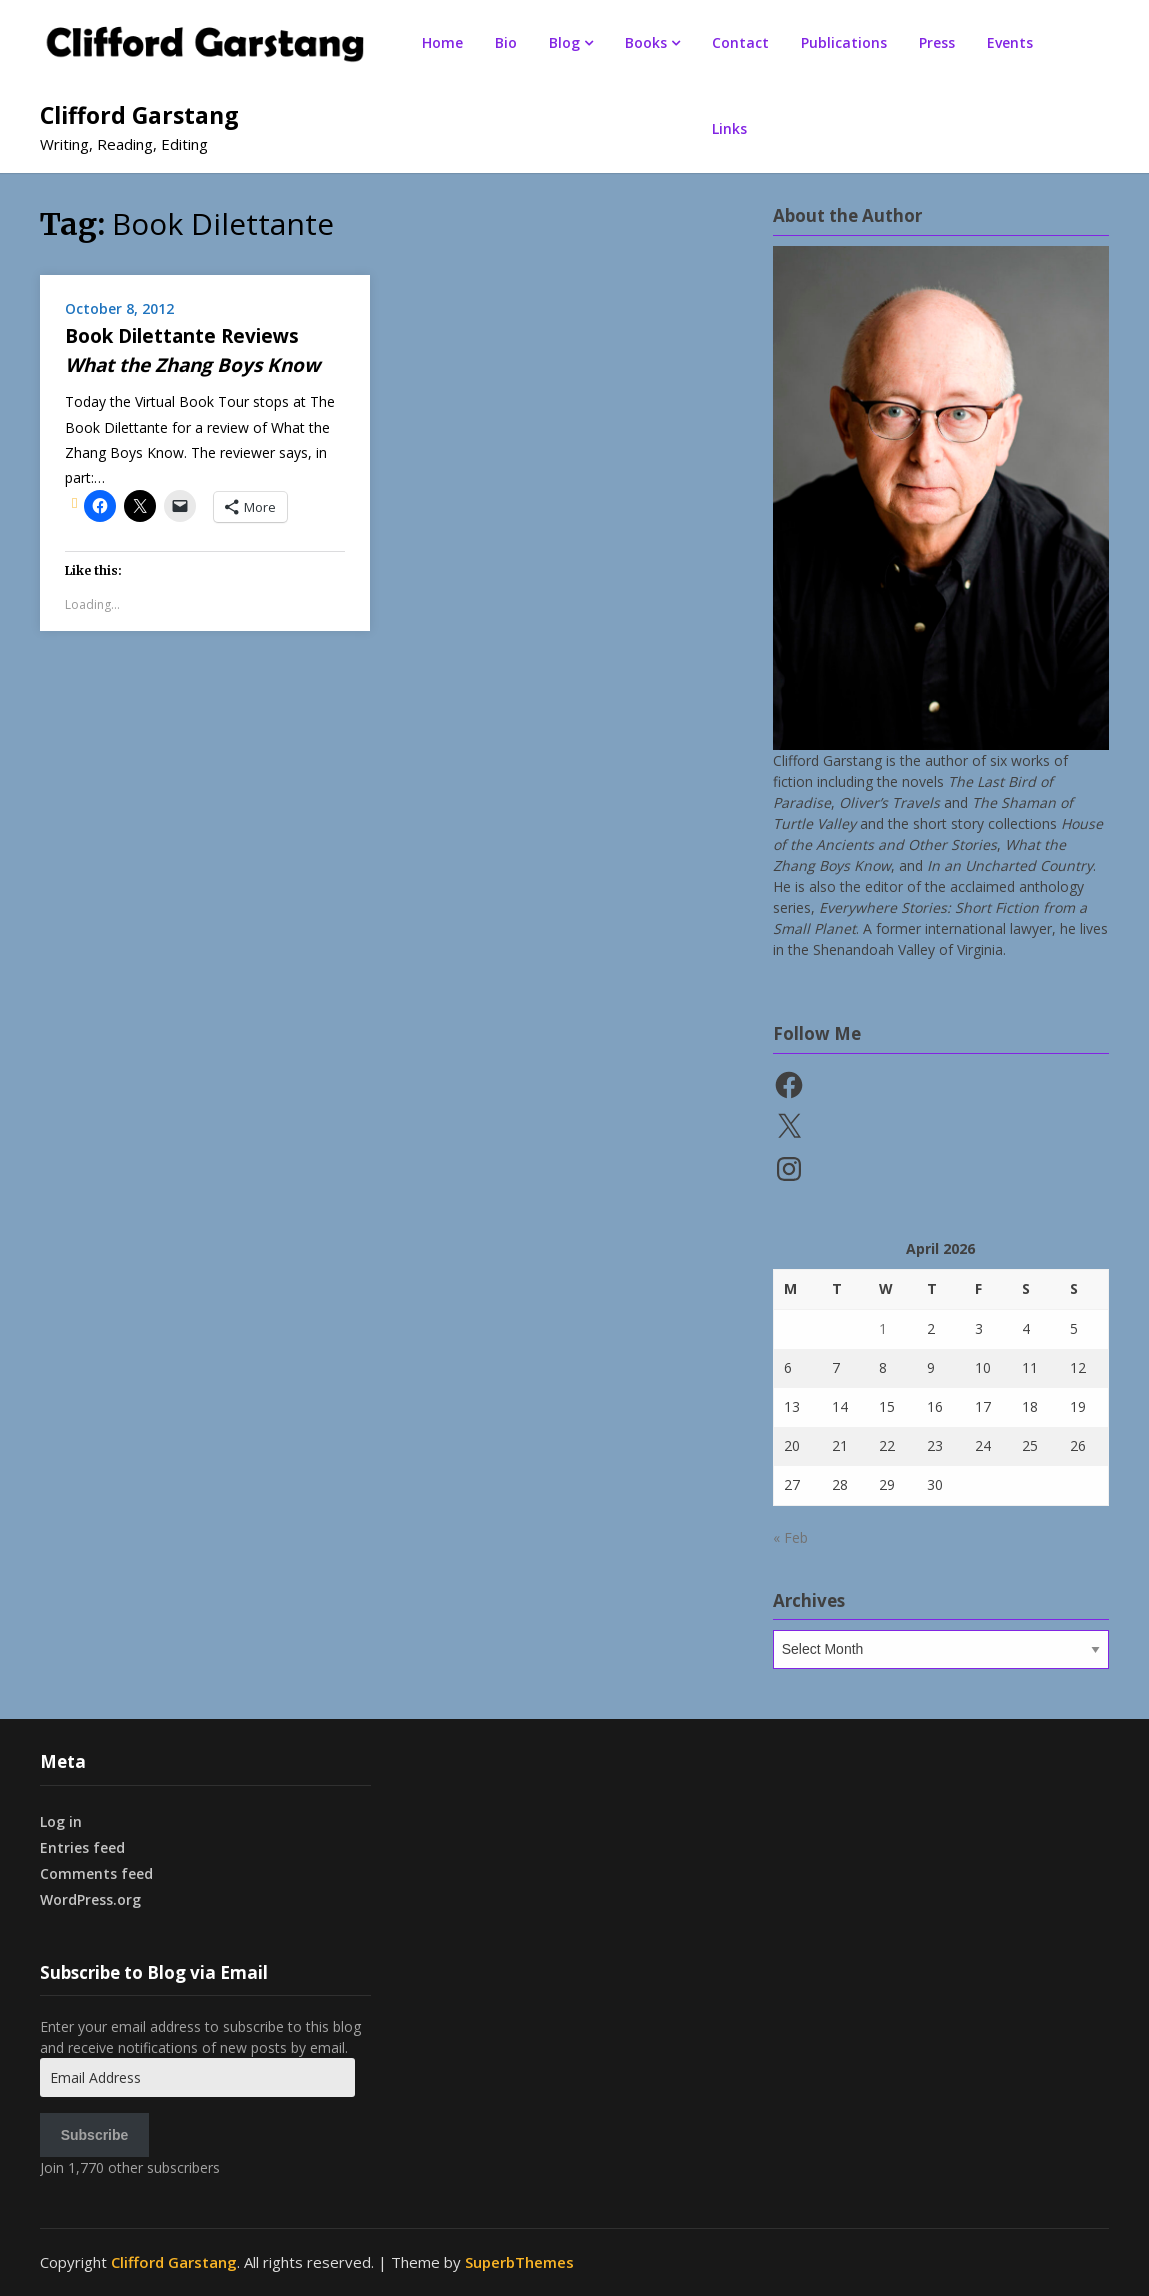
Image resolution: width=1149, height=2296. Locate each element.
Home (442, 42)
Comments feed (96, 1873)
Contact (740, 42)
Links (729, 128)
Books (646, 42)
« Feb (790, 1537)
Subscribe (95, 2135)
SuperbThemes (519, 2262)
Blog (564, 42)
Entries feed (82, 1847)
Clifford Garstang (139, 115)
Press (937, 42)
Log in (61, 1821)
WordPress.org (90, 1899)
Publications (844, 42)
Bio (506, 42)
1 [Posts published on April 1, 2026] (883, 1328)
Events (1010, 42)
